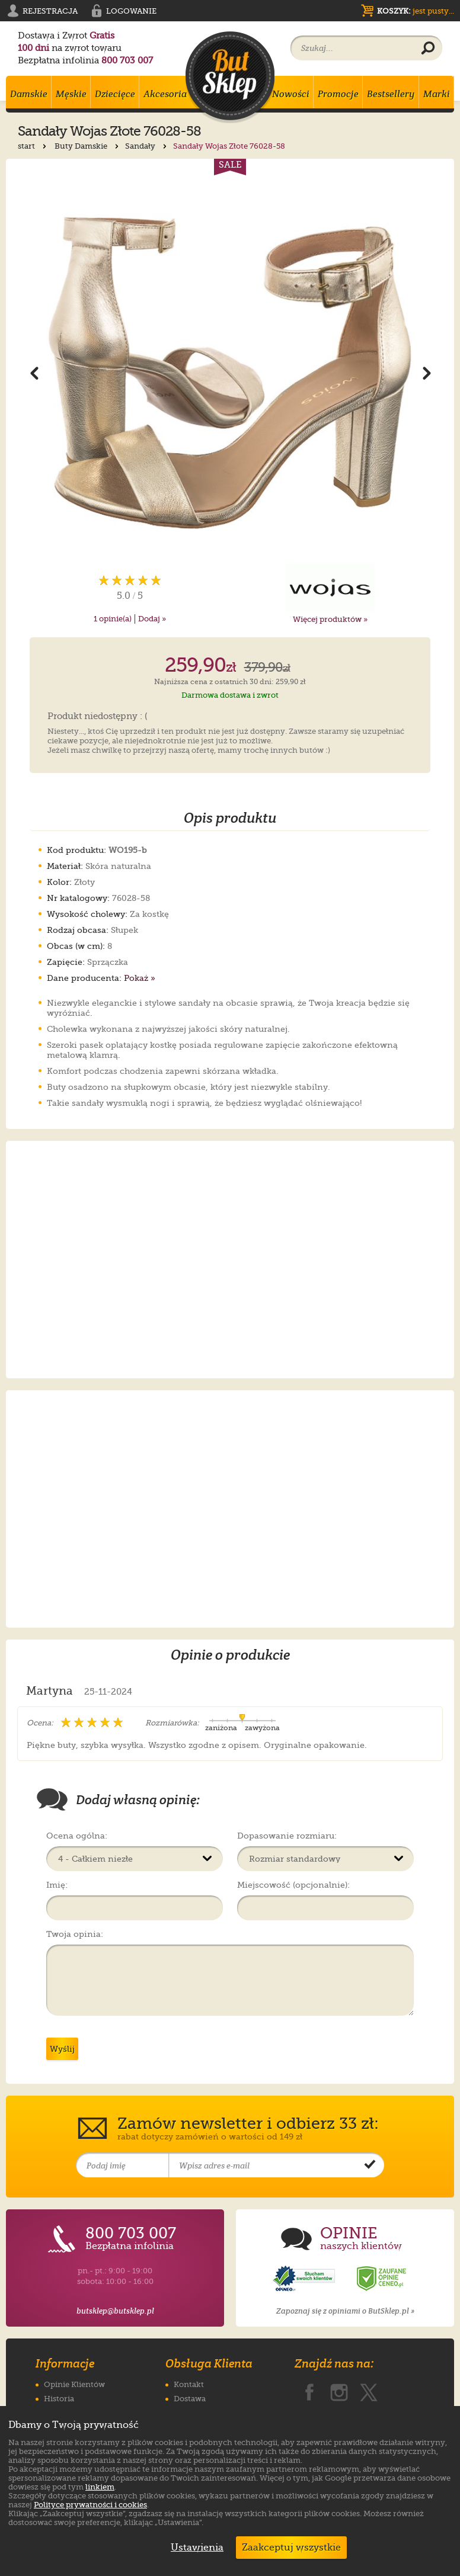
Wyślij (62, 2049)
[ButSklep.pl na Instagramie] (339, 2390)
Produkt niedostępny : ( (97, 716)
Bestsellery (391, 94)
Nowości (290, 94)
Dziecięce (115, 94)
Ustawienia (194, 2547)
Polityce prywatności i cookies (90, 2504)
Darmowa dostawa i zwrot (230, 695)
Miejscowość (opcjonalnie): (293, 1885)
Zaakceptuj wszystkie (291, 2547)
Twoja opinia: (74, 1934)
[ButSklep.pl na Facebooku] (309, 2390)
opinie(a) (113, 618)
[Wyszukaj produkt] (428, 48)
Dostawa (190, 2398)
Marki (436, 94)
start (33, 146)
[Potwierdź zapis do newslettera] (370, 2165)
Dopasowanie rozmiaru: (287, 1835)
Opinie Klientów (74, 2384)
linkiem (99, 2486)
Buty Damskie (88, 146)
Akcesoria (165, 94)
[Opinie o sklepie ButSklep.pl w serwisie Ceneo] (382, 2279)
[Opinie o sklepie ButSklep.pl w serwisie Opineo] (305, 2279)
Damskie (28, 94)
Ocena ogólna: (76, 1835)
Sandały (147, 146)
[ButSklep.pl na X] (369, 2390)
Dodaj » (152, 618)
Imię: (57, 1885)
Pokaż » (139, 978)
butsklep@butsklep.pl (115, 2311)
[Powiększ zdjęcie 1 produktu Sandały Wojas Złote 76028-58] (230, 372)
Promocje (338, 94)
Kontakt (189, 2384)
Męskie (71, 94)
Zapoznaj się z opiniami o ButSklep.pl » (345, 2311)
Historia (59, 2398)
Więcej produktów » (330, 619)
